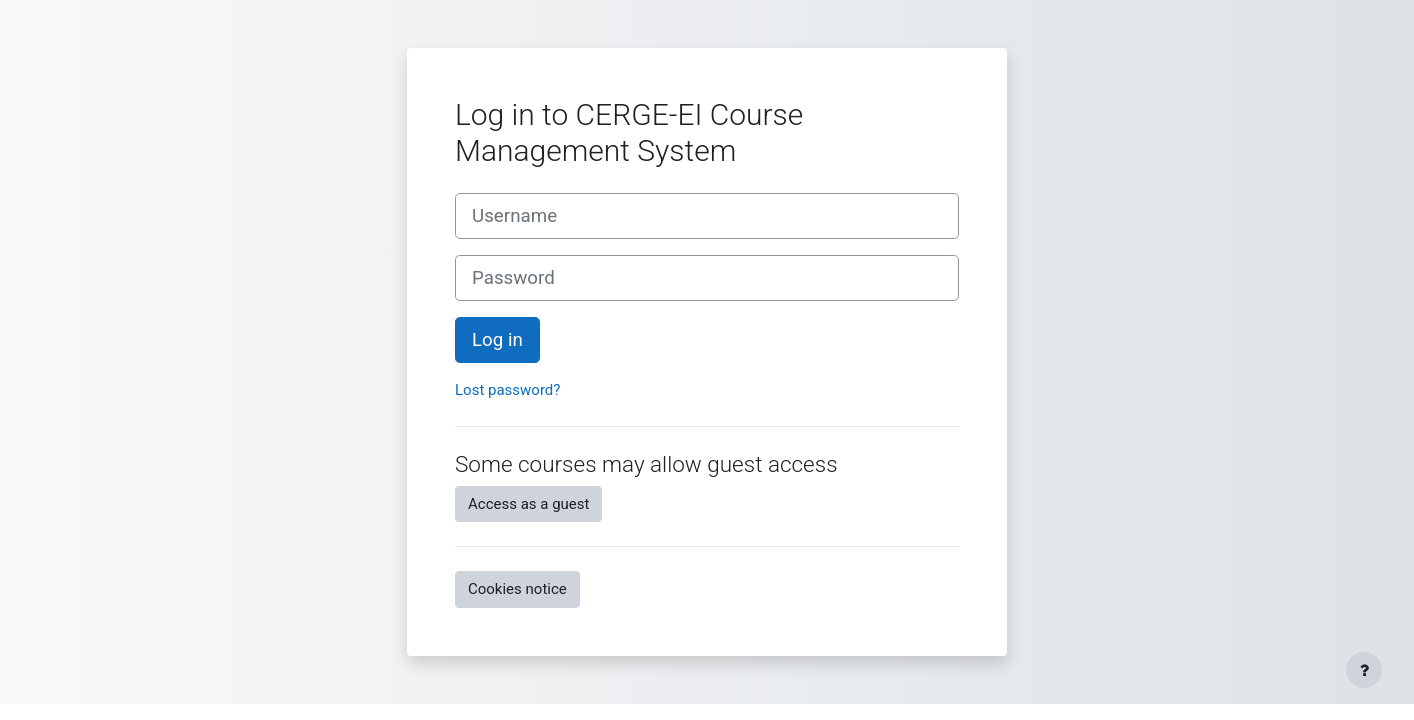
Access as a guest (528, 504)
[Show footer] (1364, 670)
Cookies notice (517, 589)
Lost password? (507, 390)
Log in (497, 340)
